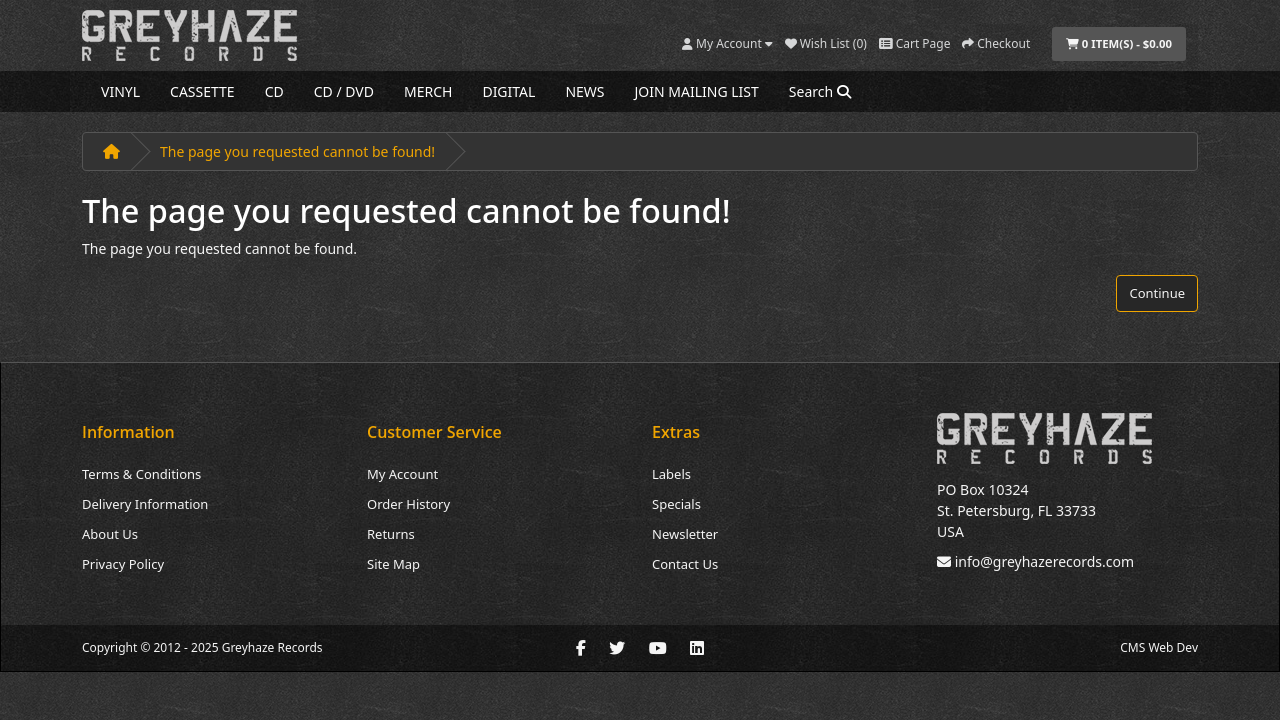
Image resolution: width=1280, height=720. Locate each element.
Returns (391, 534)
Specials (676, 504)
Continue (1157, 293)
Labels (671, 474)
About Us (110, 534)
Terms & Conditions (141, 474)
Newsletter (685, 534)
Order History (408, 504)
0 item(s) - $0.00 (1119, 43)
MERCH (428, 91)
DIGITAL (508, 91)
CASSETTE (202, 91)
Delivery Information (145, 504)
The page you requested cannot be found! (297, 151)
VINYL (120, 91)
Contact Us (685, 564)
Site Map (393, 564)
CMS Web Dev (1159, 647)
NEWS (584, 91)
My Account (402, 474)
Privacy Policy (123, 564)
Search (820, 91)
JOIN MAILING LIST (697, 91)
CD (274, 91)
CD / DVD (344, 91)
